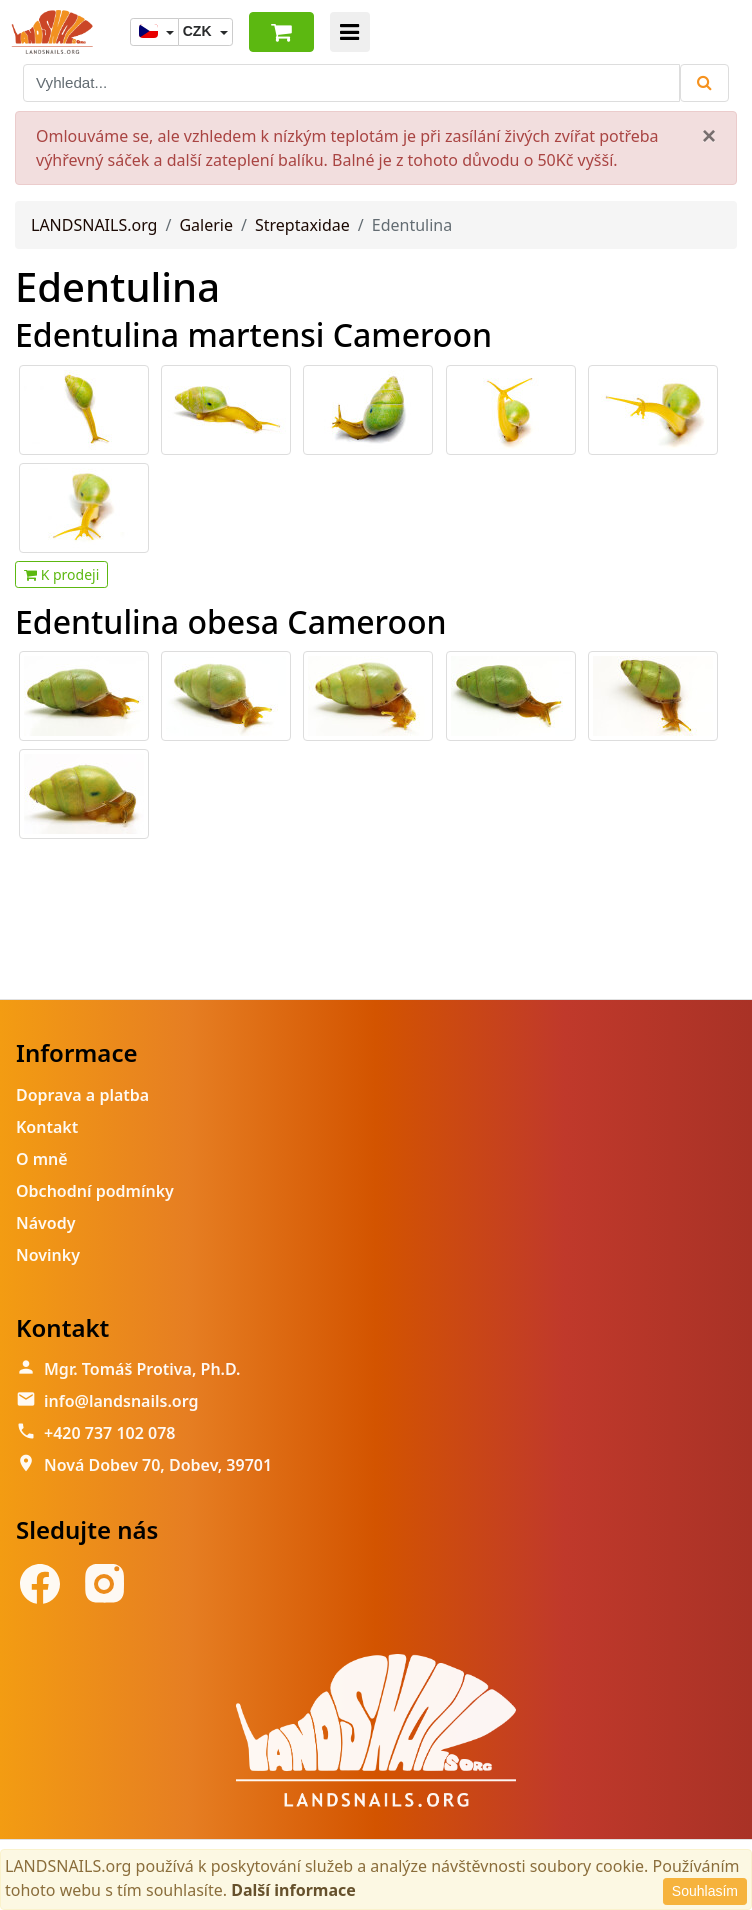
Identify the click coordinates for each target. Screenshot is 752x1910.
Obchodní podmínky (95, 1191)
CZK (199, 31)
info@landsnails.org (121, 1401)
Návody (45, 1223)
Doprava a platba (82, 1095)
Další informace (293, 1890)
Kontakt (47, 1127)
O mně (42, 1159)
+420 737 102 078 (109, 1433)
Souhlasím (705, 1891)
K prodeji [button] (61, 574)
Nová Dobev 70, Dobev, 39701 (158, 1465)
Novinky (48, 1255)
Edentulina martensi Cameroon (253, 334)
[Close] (709, 136)
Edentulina (117, 286)
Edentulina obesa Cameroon (231, 621)
